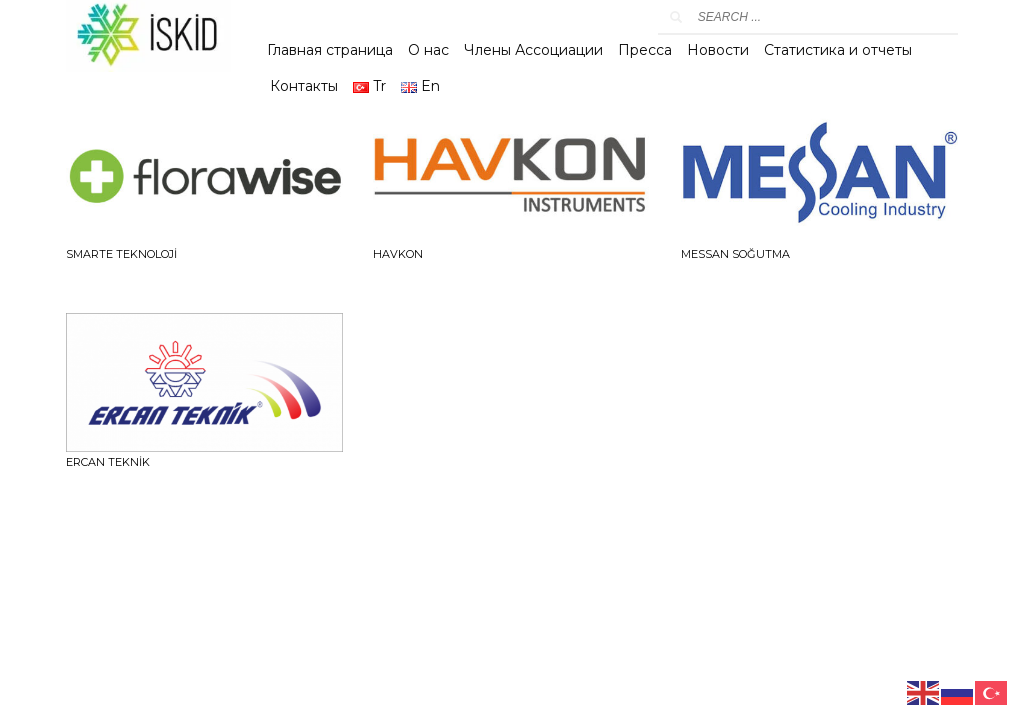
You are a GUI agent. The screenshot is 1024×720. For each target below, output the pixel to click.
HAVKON (398, 254)
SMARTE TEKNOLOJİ (121, 254)
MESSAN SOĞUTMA (735, 254)
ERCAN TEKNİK (108, 462)
